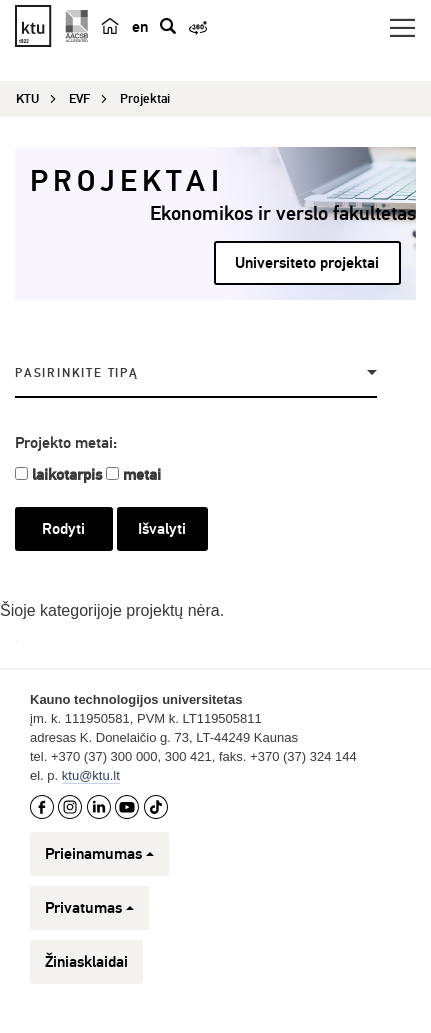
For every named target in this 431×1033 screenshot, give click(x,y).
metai (142, 475)
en (140, 27)
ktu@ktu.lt (91, 775)
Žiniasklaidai (86, 962)
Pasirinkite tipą (77, 373)
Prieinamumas (99, 854)
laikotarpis (67, 475)
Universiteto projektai (307, 263)
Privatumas (89, 908)
